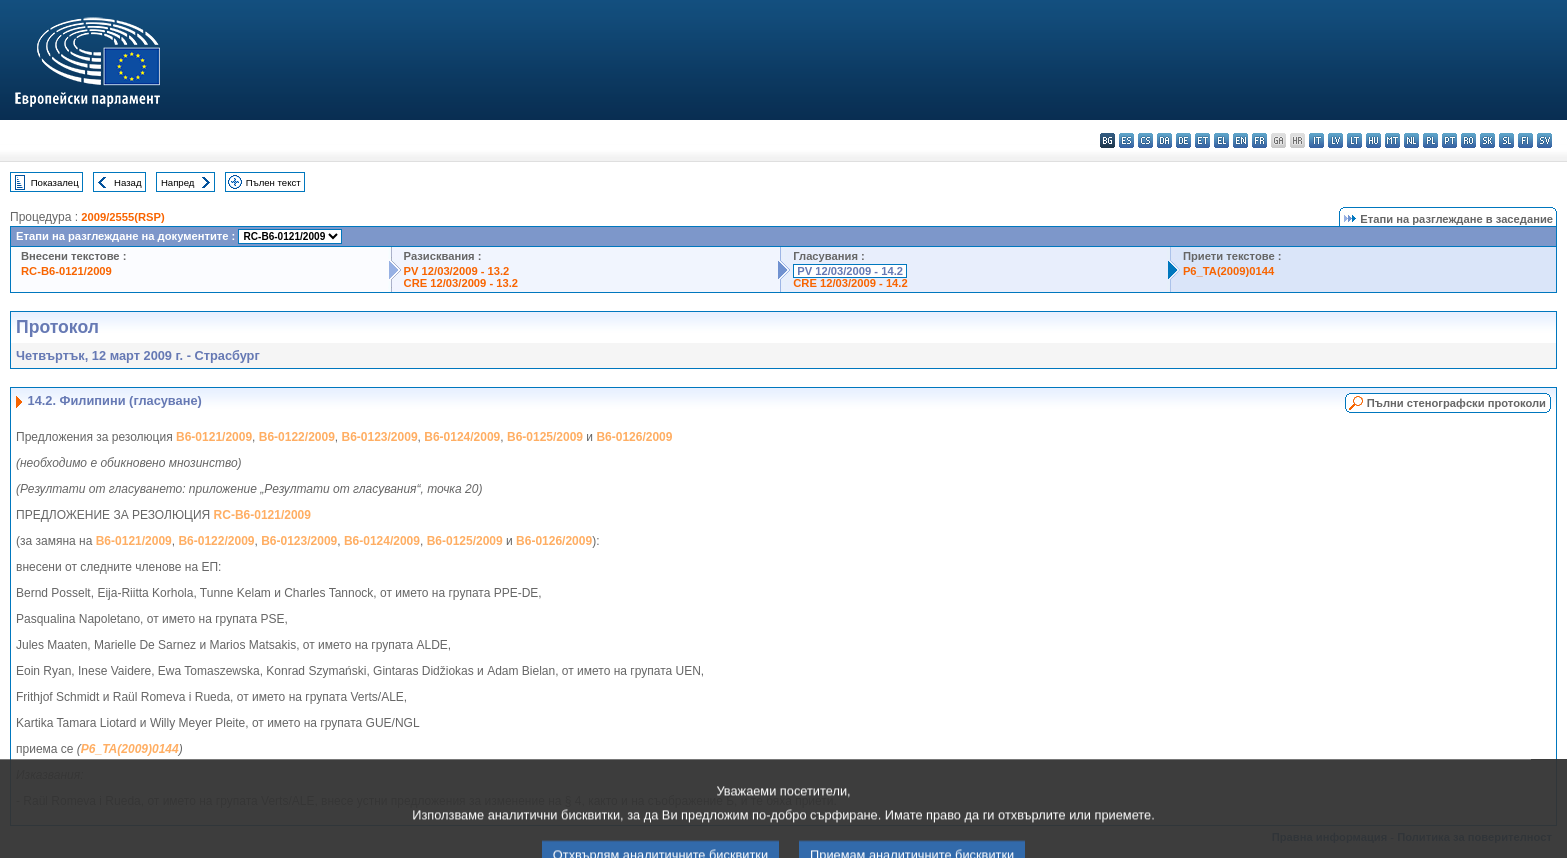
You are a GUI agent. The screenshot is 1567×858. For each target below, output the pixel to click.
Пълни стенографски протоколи (1456, 403)
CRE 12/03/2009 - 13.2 (461, 283)
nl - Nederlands (1411, 140)
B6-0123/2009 (380, 437)
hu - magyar (1373, 140)
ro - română (1468, 140)
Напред (178, 182)
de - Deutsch (1183, 140)
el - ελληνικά (1221, 140)
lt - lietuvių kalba (1354, 140)
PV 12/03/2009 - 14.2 (850, 271)
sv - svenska (1544, 140)
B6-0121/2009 (214, 437)
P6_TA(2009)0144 (1228, 271)
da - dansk (1164, 140)
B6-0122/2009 (297, 437)
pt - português (1449, 140)
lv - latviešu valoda (1335, 140)
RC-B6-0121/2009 (66, 271)
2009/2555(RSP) (122, 217)
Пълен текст (273, 182)
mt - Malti (1392, 140)
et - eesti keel (1202, 140)
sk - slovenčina (1487, 140)
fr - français (1259, 140)
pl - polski (1430, 140)
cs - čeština (1145, 140)
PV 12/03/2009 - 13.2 (457, 271)
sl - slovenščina (1506, 140)
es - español (1126, 140)
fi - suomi (1525, 140)
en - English (1240, 140)
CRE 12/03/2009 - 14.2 (850, 283)
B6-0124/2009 (462, 437)
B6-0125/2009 (545, 437)
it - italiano (1316, 140)
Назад (128, 182)
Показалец (55, 182)
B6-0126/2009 (634, 437)
